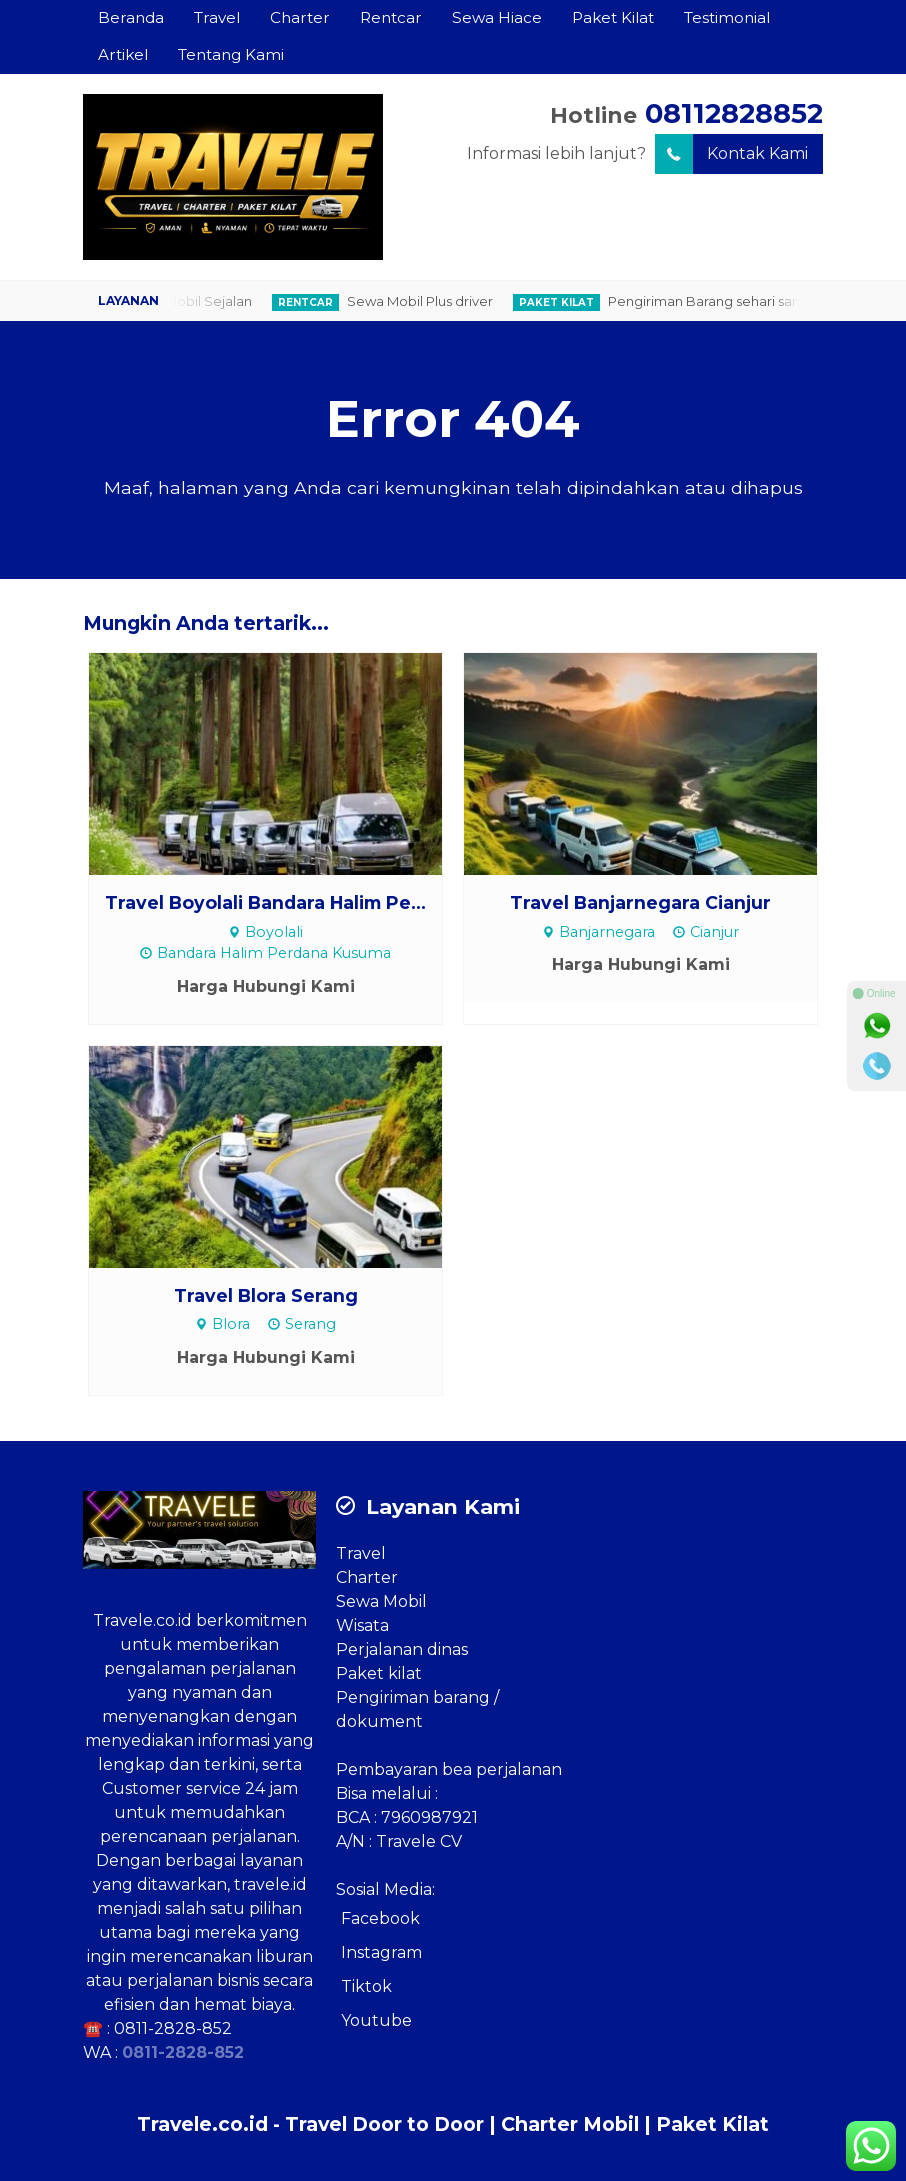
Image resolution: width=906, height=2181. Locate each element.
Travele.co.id (142, 1620)
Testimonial (727, 17)
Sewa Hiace (497, 17)
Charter (300, 17)
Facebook (380, 1918)
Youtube (376, 2020)
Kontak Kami (731, 154)
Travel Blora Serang (266, 1295)
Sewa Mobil (381, 1601)
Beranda (131, 17)
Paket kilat (379, 1673)
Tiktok (366, 1986)
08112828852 (734, 113)
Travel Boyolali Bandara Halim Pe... (265, 902)
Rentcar (391, 17)
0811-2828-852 (173, 2028)
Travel (217, 17)
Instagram (381, 1952)
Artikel (123, 54)
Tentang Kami (231, 54)
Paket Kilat (613, 17)
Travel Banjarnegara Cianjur (640, 902)
